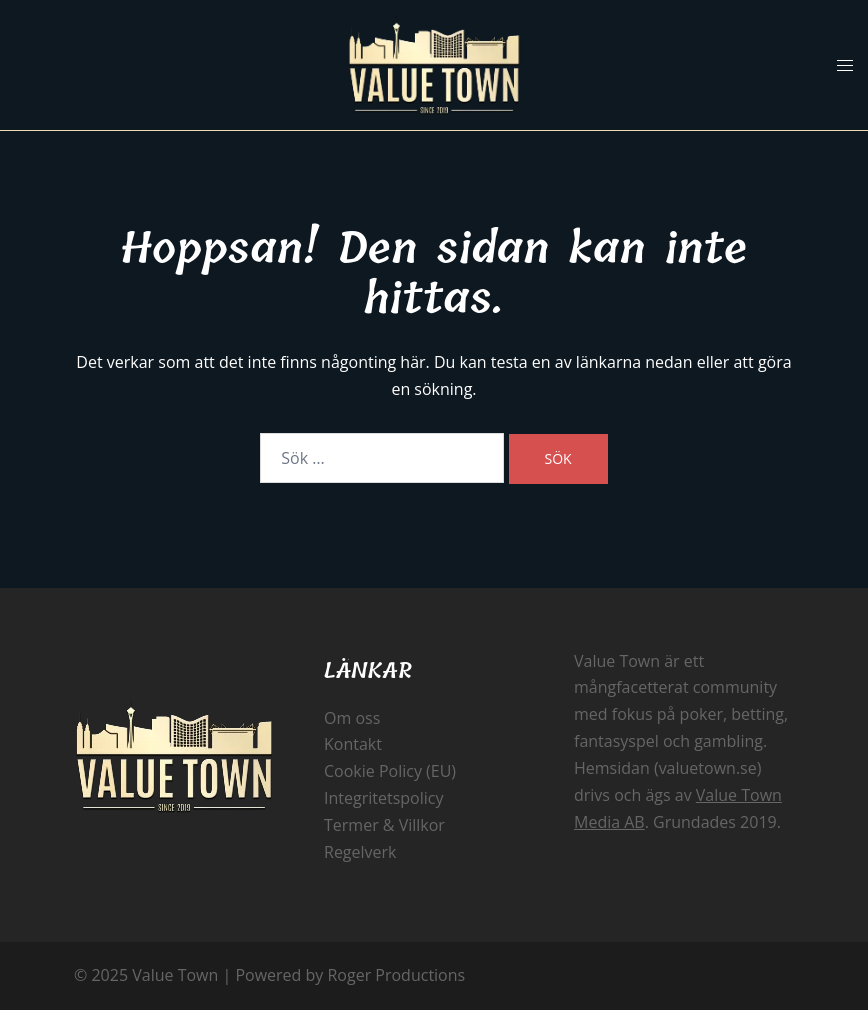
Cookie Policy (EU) (390, 771)
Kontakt (353, 744)
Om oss (352, 718)
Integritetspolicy (383, 798)
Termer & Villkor (384, 825)
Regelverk (360, 852)
